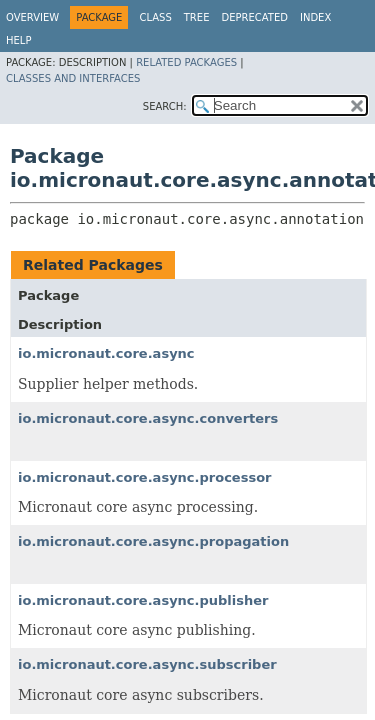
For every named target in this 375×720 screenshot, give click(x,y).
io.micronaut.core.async (106, 353)
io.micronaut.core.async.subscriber (147, 664)
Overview (32, 17)
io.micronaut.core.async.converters (148, 418)
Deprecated (254, 17)
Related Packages (186, 62)
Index (315, 17)
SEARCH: (165, 106)
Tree (197, 17)
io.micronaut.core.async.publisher (143, 600)
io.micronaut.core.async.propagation (153, 541)
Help (18, 40)
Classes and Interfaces (73, 78)
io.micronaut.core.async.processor (145, 477)
